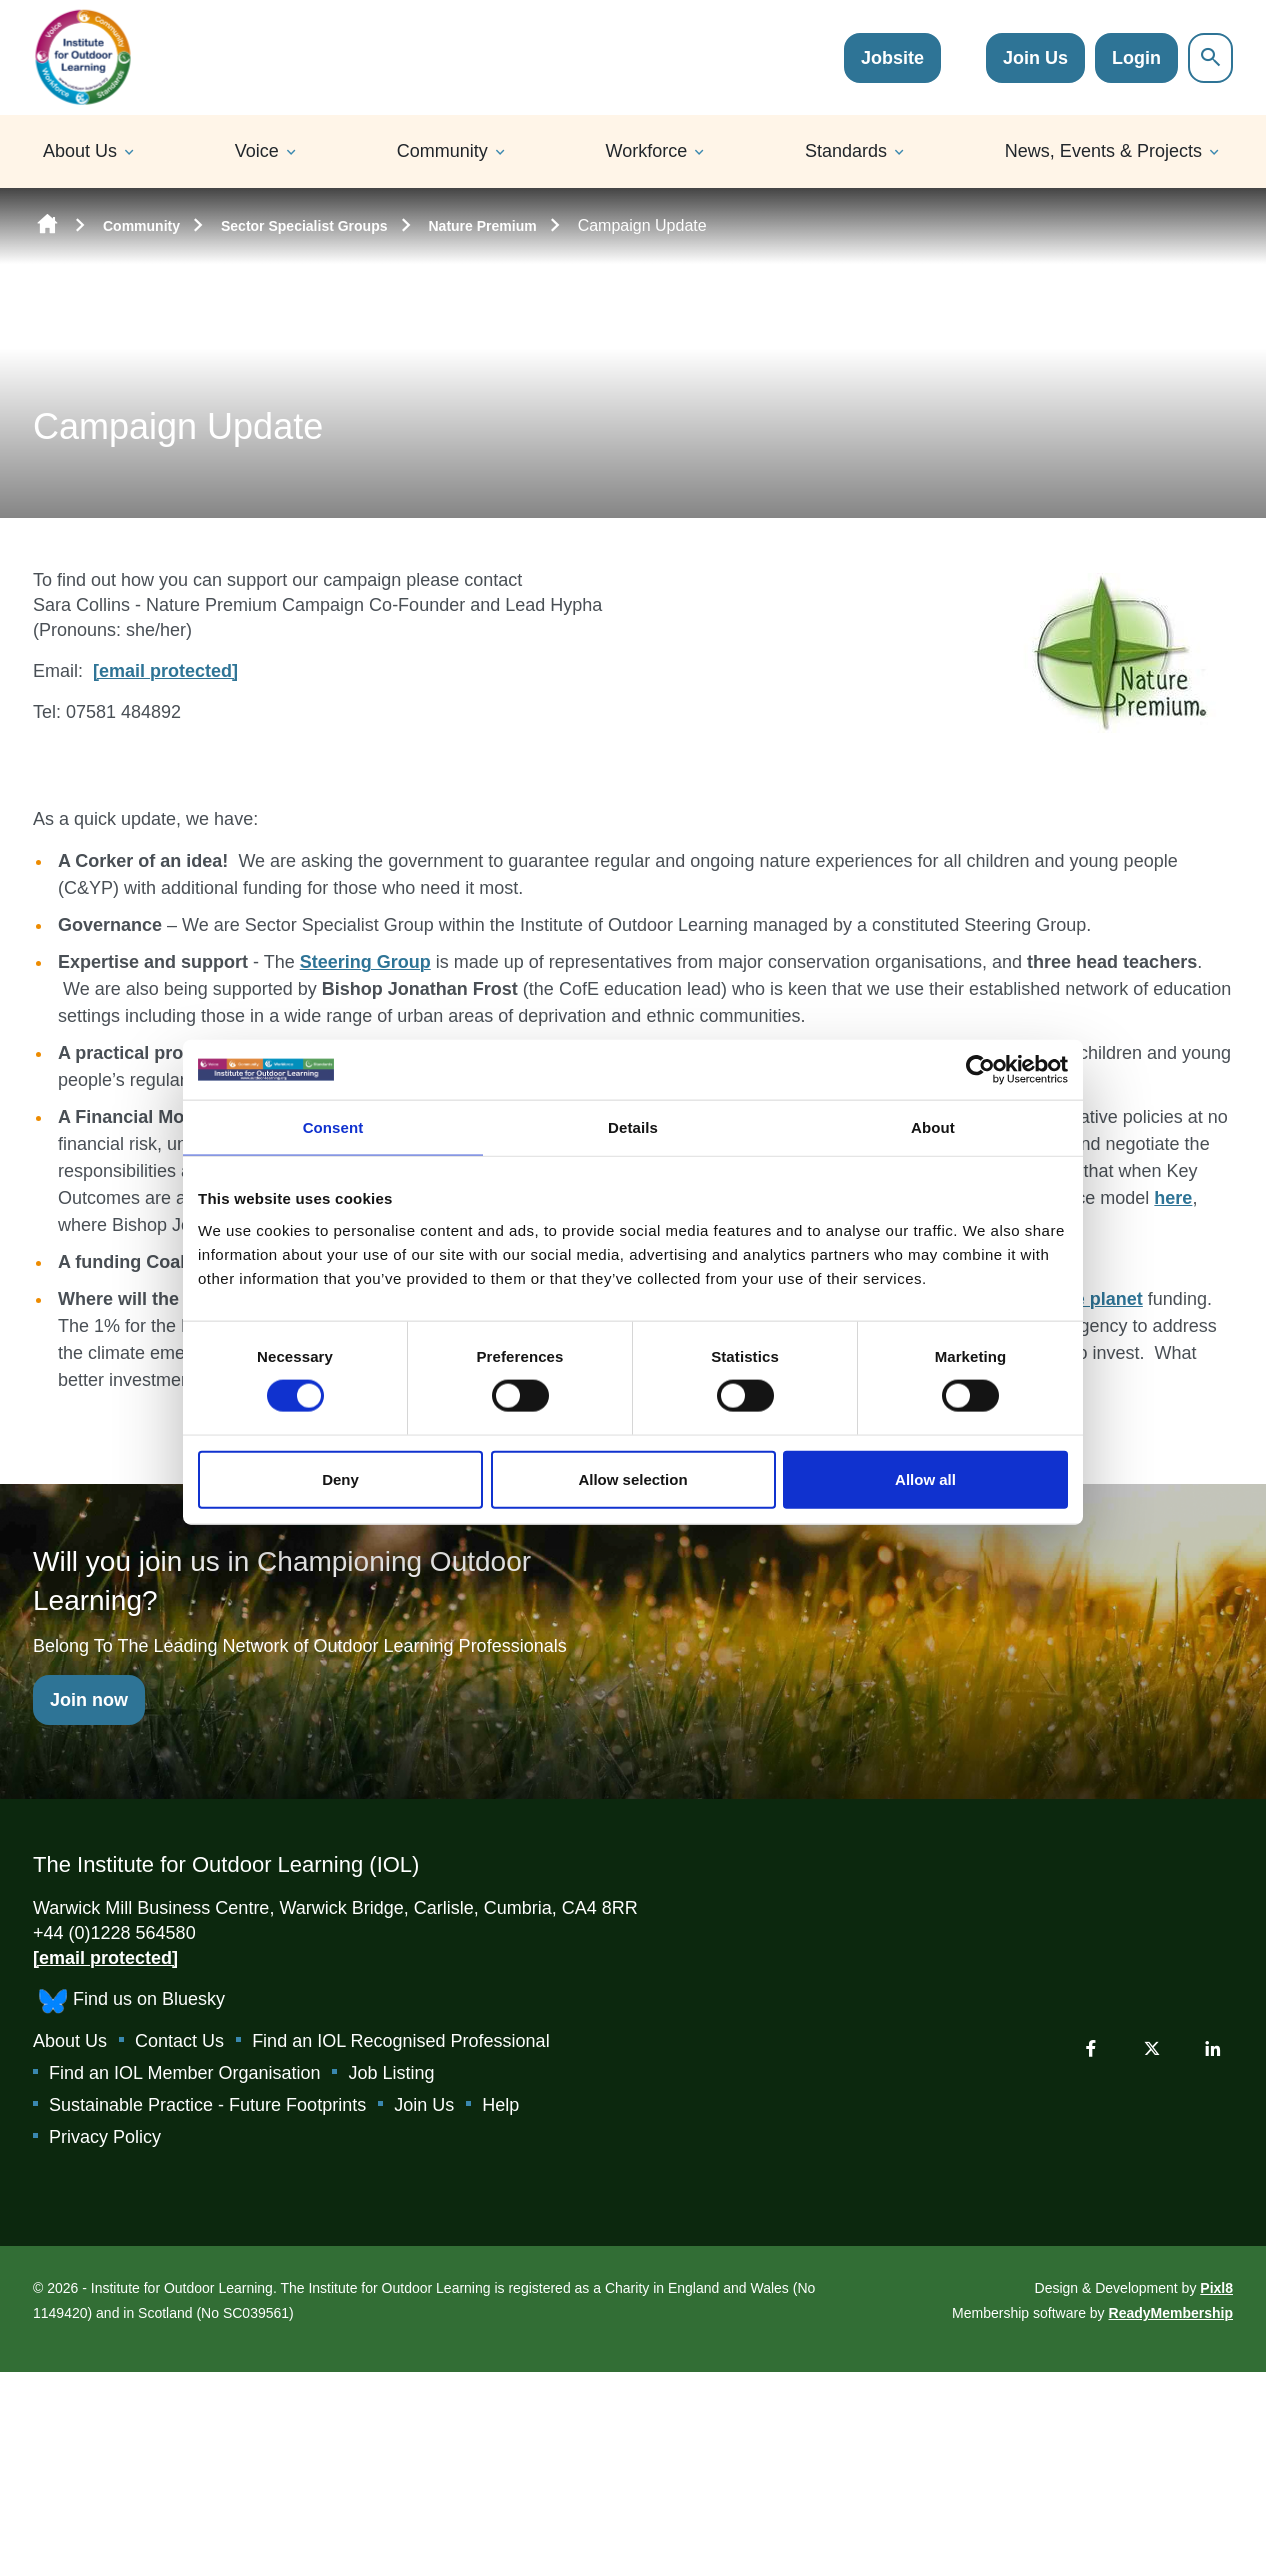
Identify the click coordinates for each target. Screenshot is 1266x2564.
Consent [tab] (333, 1127)
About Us (80, 151)
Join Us (1035, 58)
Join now (89, 1700)
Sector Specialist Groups (304, 226)
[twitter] (1152, 2048)
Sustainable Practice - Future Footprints (207, 2105)
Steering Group (365, 962)
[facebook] (1091, 2048)
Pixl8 (1216, 2288)
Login (1136, 58)
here (1173, 1198)
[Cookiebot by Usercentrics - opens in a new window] (980, 1070)
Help (500, 2105)
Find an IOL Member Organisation (184, 2073)
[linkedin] (1213, 2048)
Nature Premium (483, 226)
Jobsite (892, 58)
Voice (257, 151)
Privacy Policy (105, 2137)
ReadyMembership (1171, 2313)
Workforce (647, 151)
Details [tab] (633, 1127)
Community (442, 151)
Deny (340, 1478)
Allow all (925, 1478)
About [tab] (933, 1127)
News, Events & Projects (1103, 151)
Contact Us (179, 2041)
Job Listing (391, 2073)
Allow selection (632, 1478)
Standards (846, 151)
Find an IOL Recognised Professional (401, 2041)
